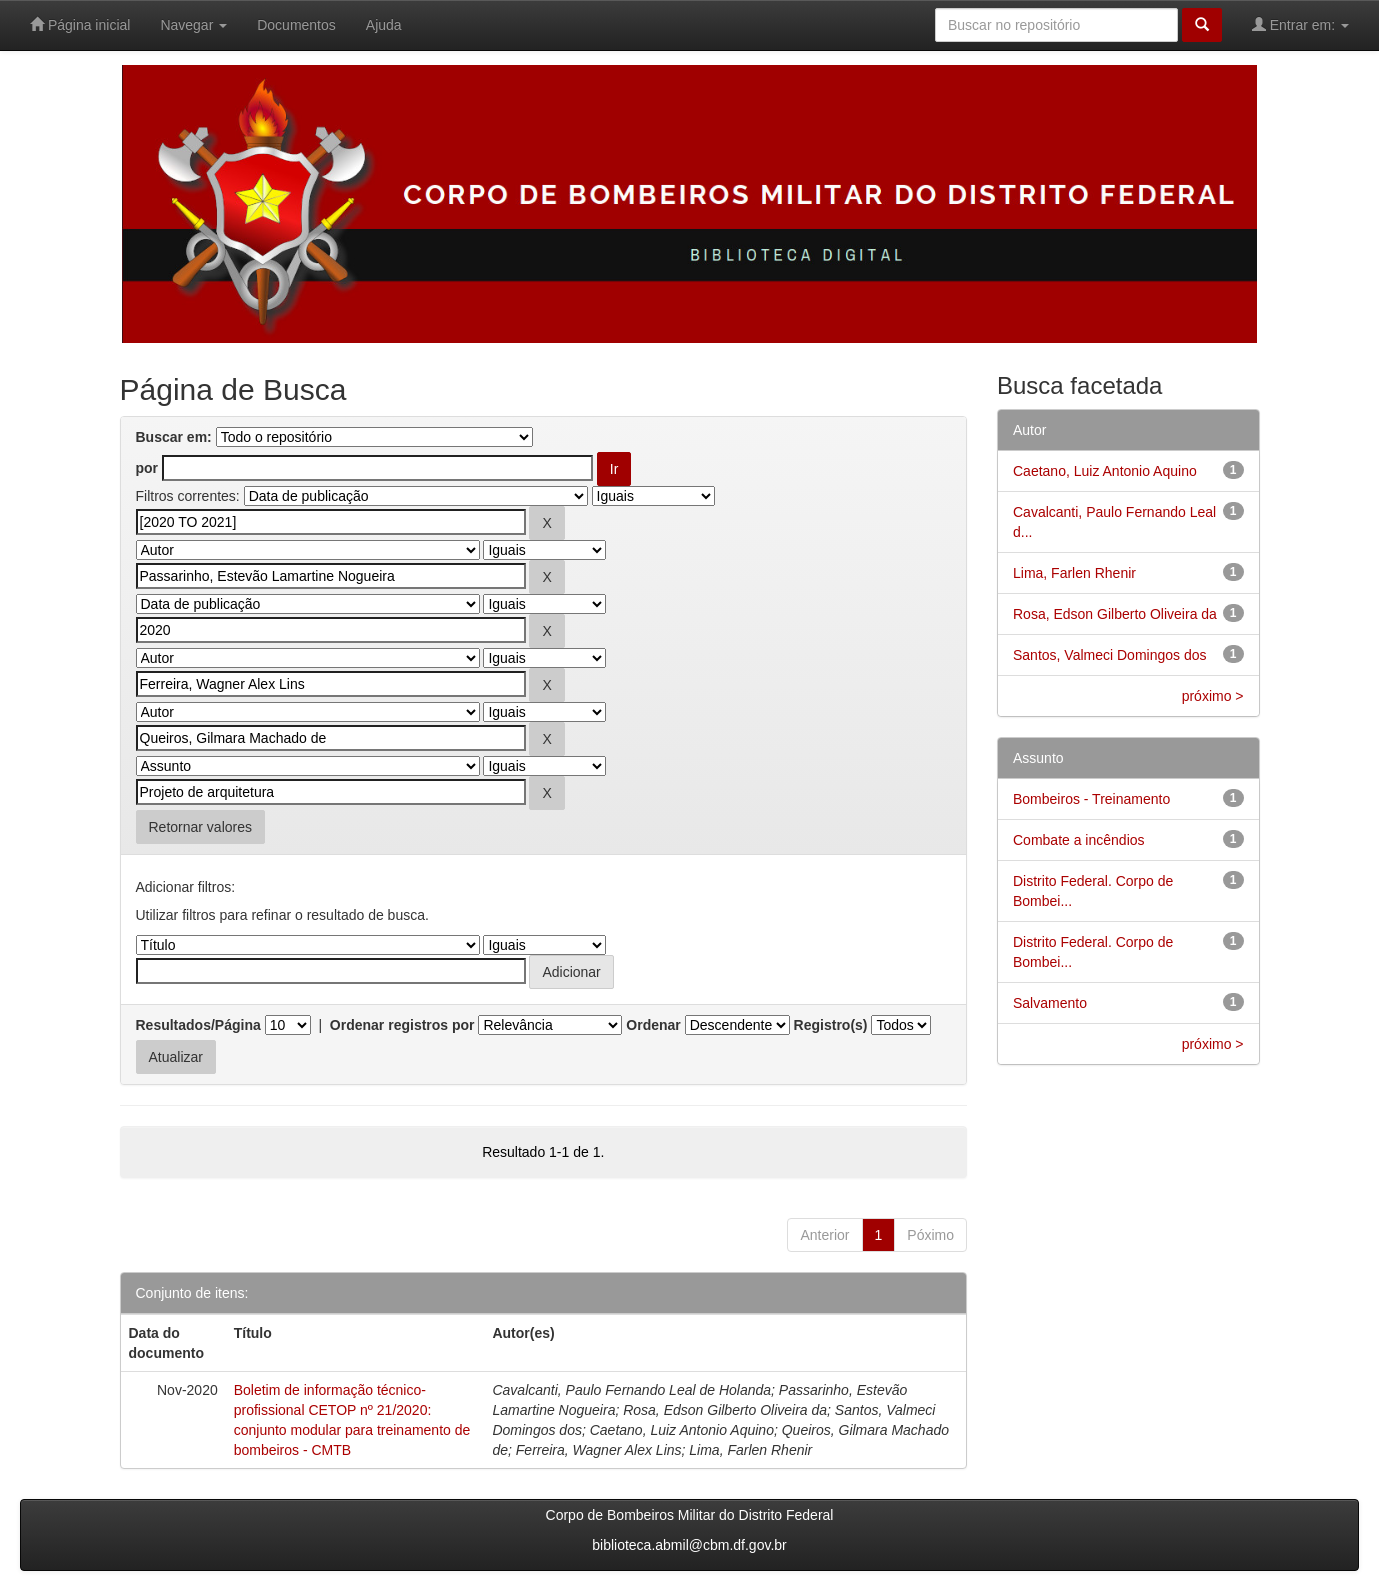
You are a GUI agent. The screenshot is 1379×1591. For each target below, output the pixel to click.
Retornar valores (201, 827)
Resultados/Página (198, 1025)
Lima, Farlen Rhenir (1074, 573)
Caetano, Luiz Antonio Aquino (1105, 471)
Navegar (193, 25)
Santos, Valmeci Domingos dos (1110, 655)
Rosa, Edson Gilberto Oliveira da (1115, 614)
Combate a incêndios (1079, 840)
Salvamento (1050, 1003)
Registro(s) (831, 1025)
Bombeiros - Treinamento (1091, 799)
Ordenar (653, 1025)
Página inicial (80, 24)
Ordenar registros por (402, 1025)
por (147, 468)
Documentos (296, 25)
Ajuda (384, 25)
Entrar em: (1300, 24)
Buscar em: (174, 437)
